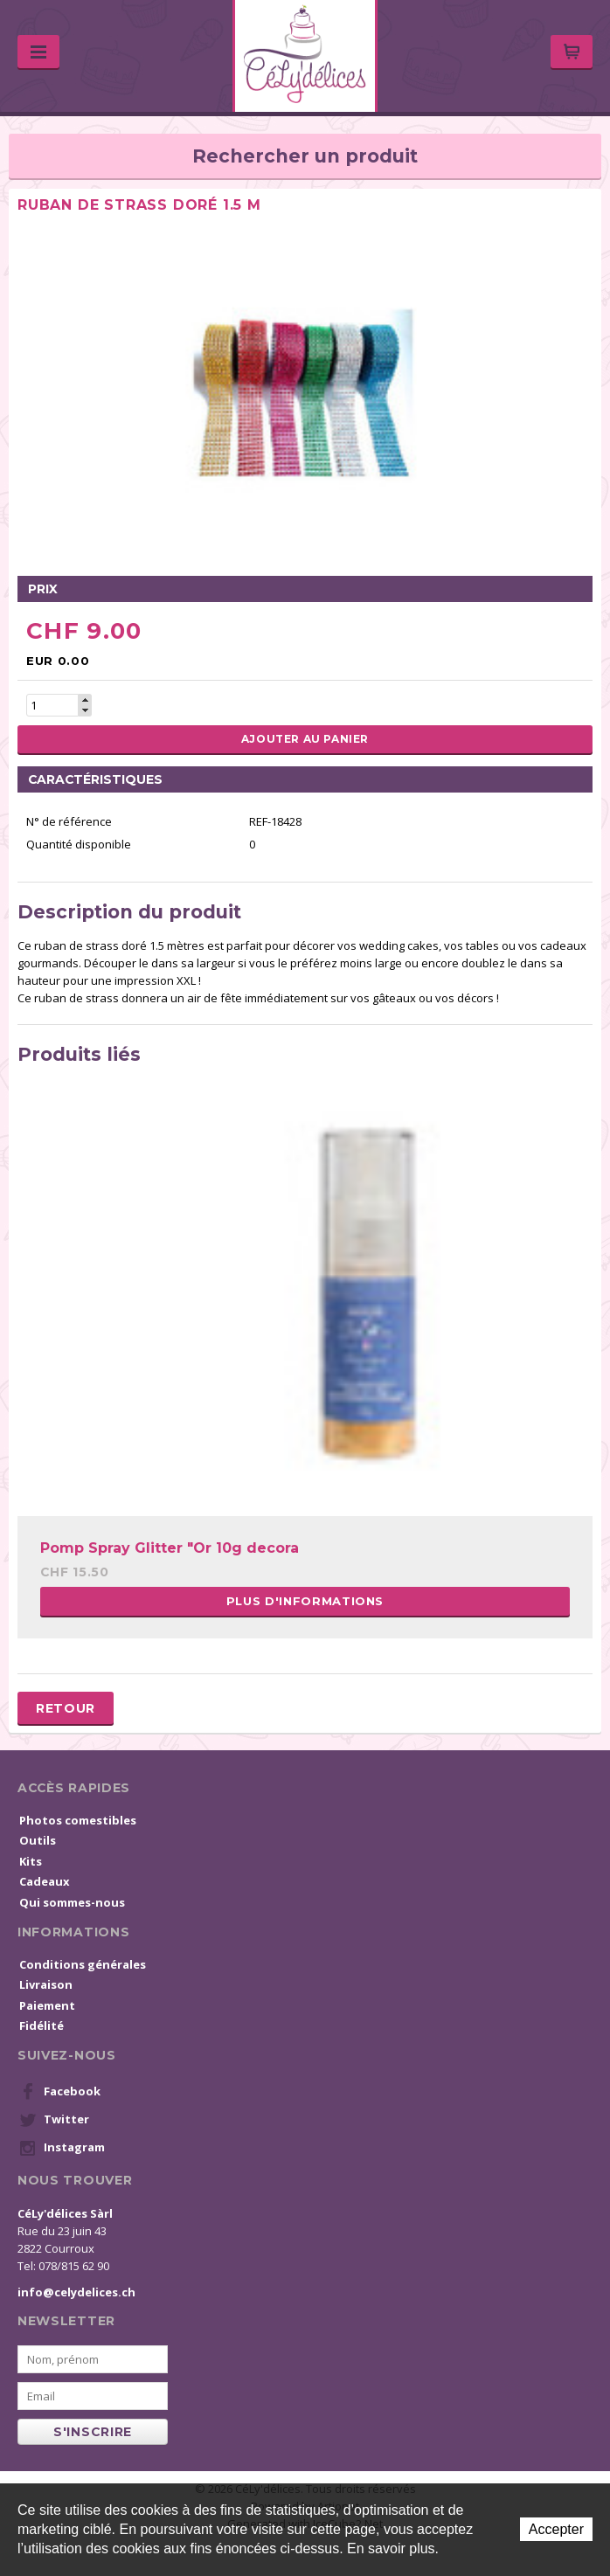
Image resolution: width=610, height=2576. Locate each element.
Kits (30, 1861)
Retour (65, 1708)
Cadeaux (44, 1881)
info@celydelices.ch (76, 2292)
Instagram (62, 2148)
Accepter (556, 2529)
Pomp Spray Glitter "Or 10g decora (169, 1548)
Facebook (60, 2092)
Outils (37, 1840)
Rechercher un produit (305, 156)
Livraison (46, 1984)
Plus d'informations (305, 1601)
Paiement (47, 2005)
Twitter (54, 2120)
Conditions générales (82, 1964)
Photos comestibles (77, 1820)
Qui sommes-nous (72, 1902)
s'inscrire (92, 2432)
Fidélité (41, 2025)
